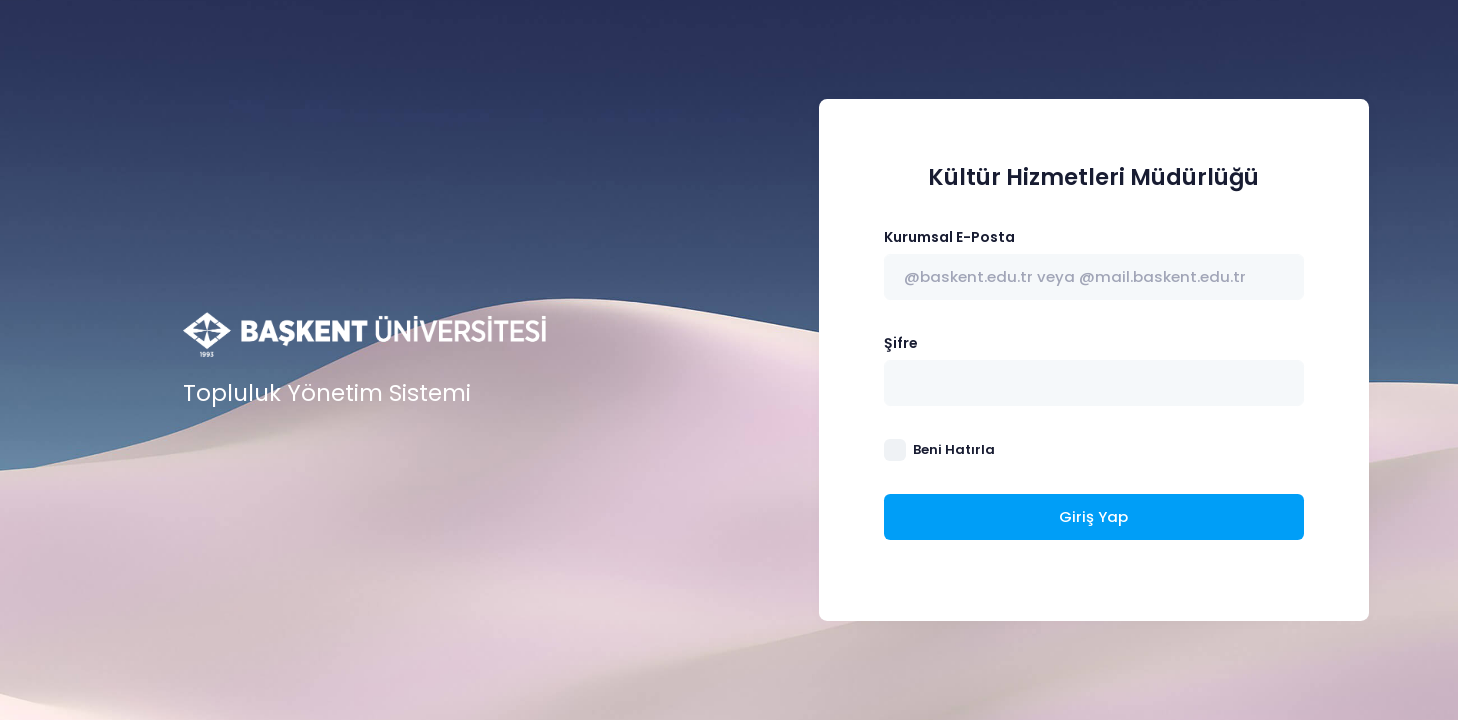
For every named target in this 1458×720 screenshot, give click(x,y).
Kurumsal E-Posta (949, 237)
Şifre (901, 343)
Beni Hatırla (954, 449)
